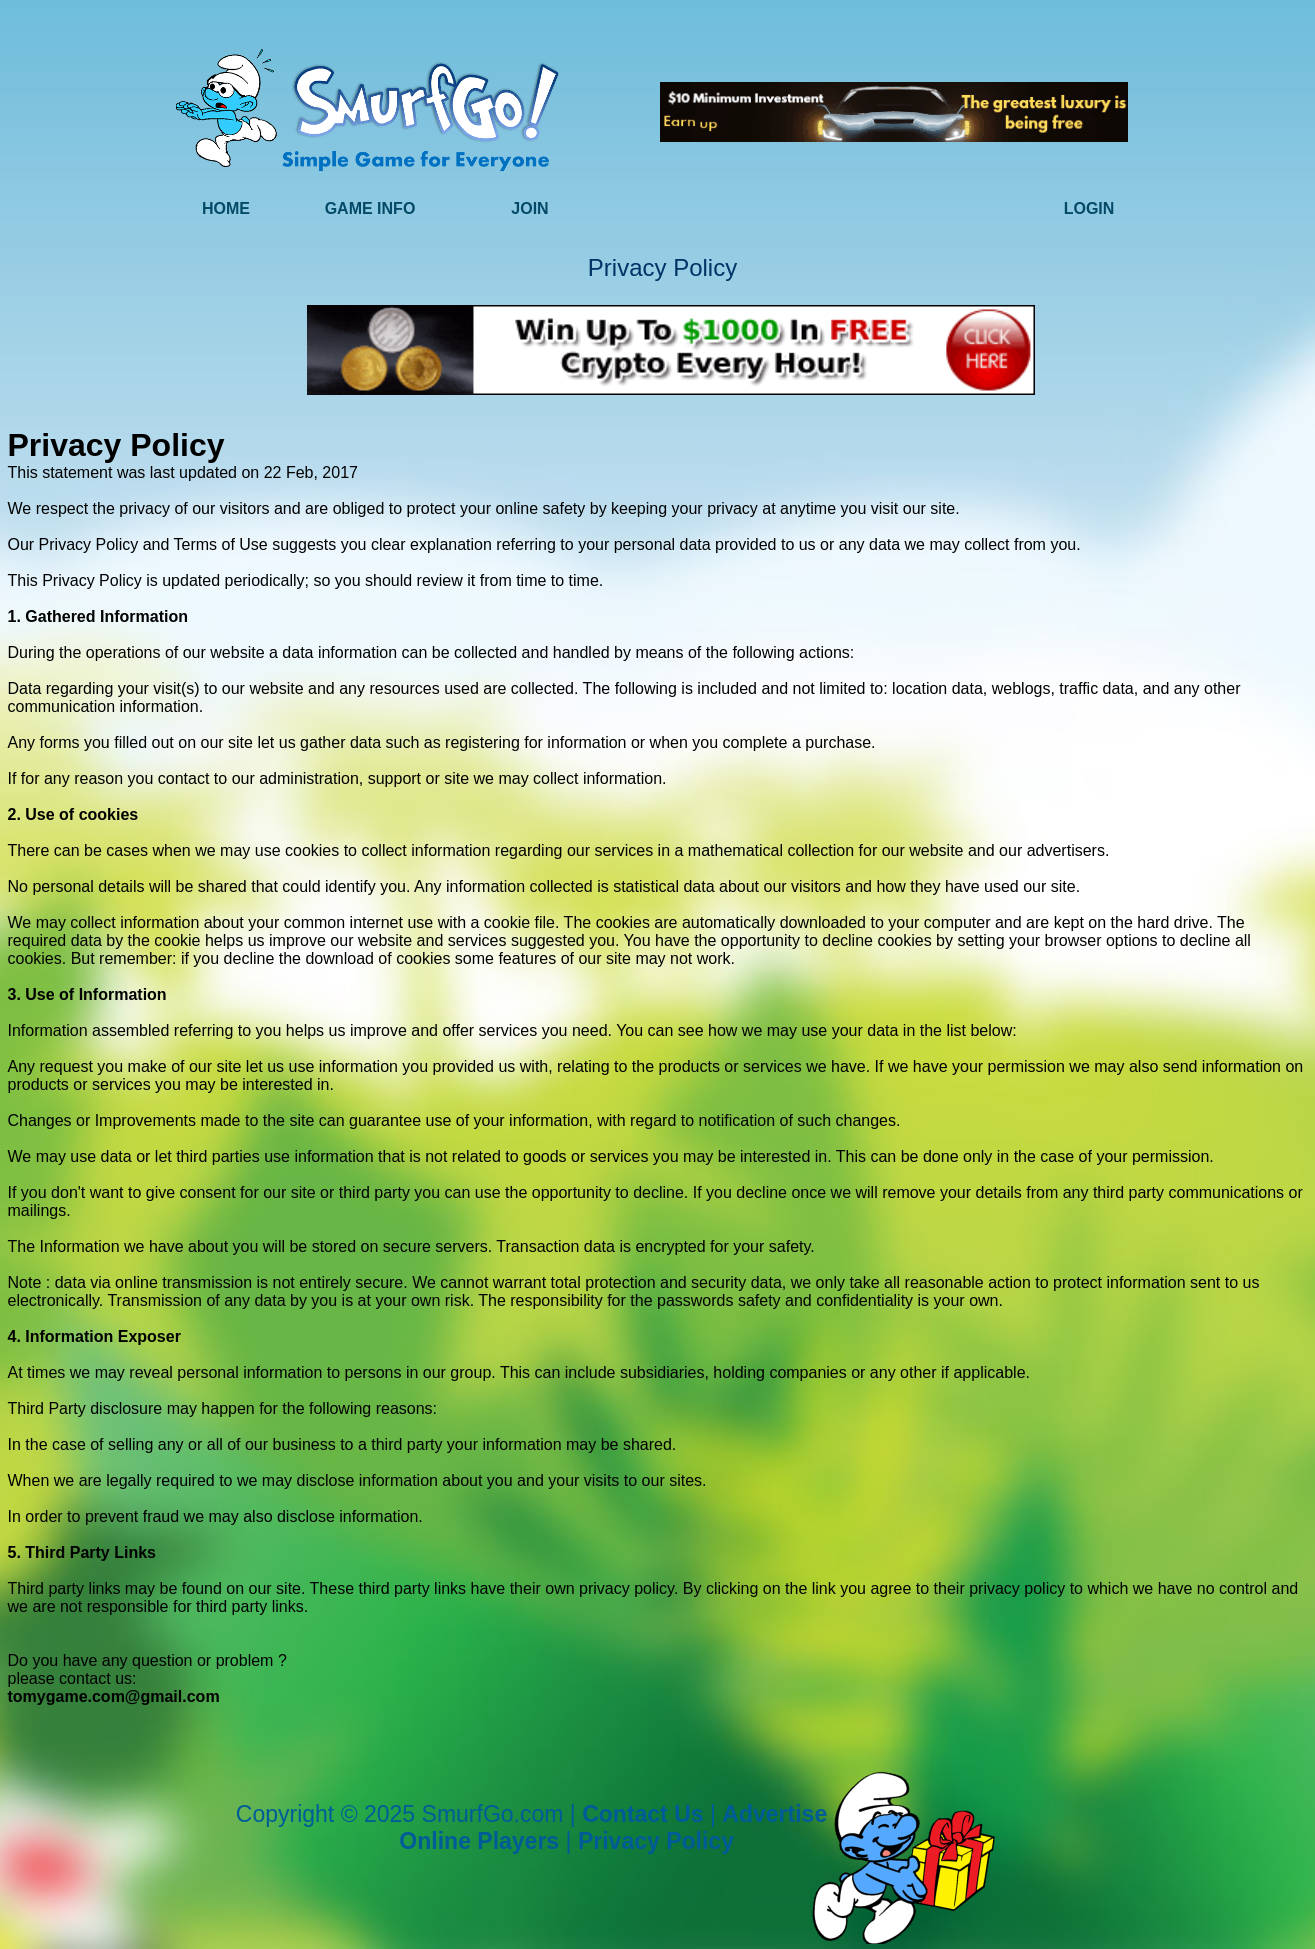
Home (226, 208)
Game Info (370, 208)
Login (1089, 208)
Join (529, 208)
